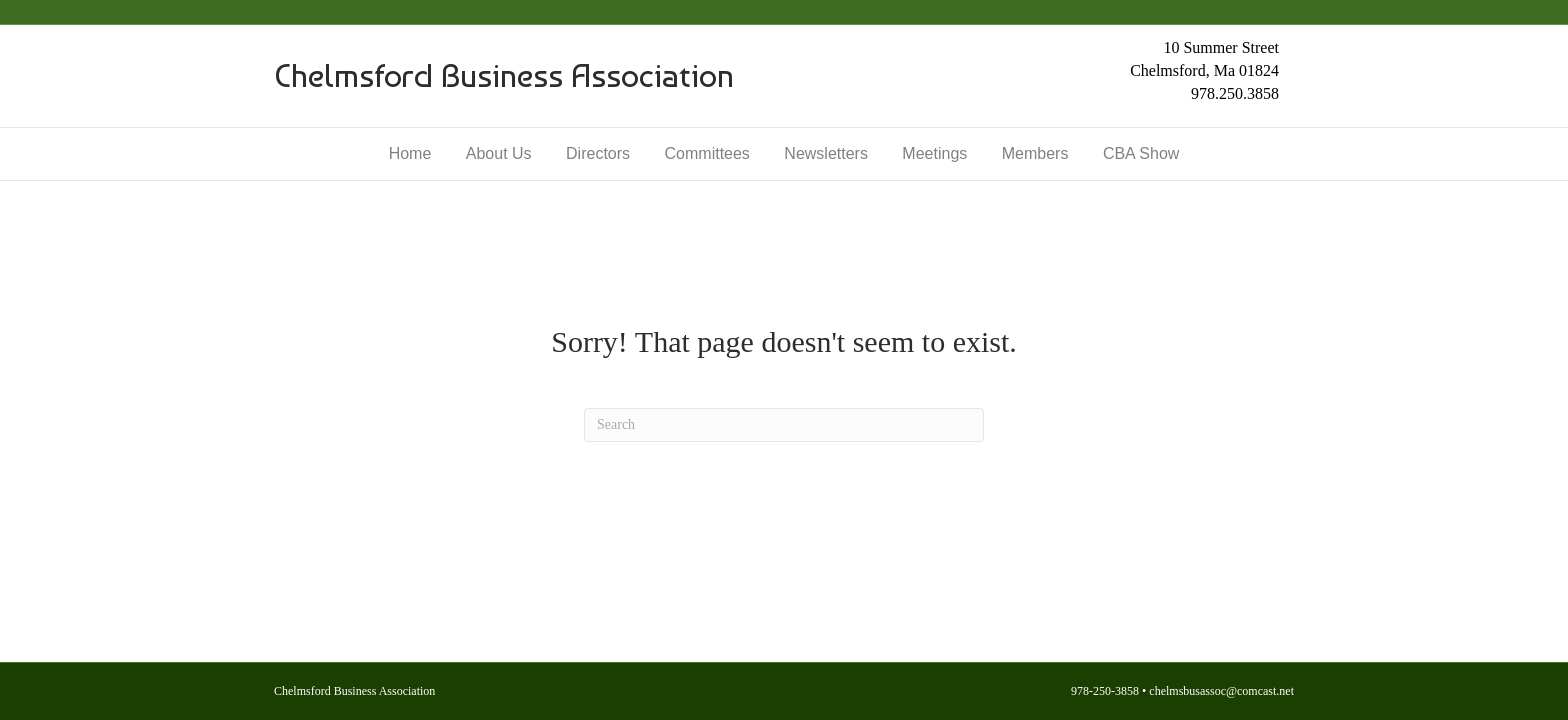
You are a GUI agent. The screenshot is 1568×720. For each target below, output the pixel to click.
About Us (499, 153)
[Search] (784, 425)
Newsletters (826, 153)
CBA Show (1141, 153)
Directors (598, 153)
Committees (707, 153)
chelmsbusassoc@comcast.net (1221, 691)
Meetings (934, 153)
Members (1035, 153)
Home (410, 153)
